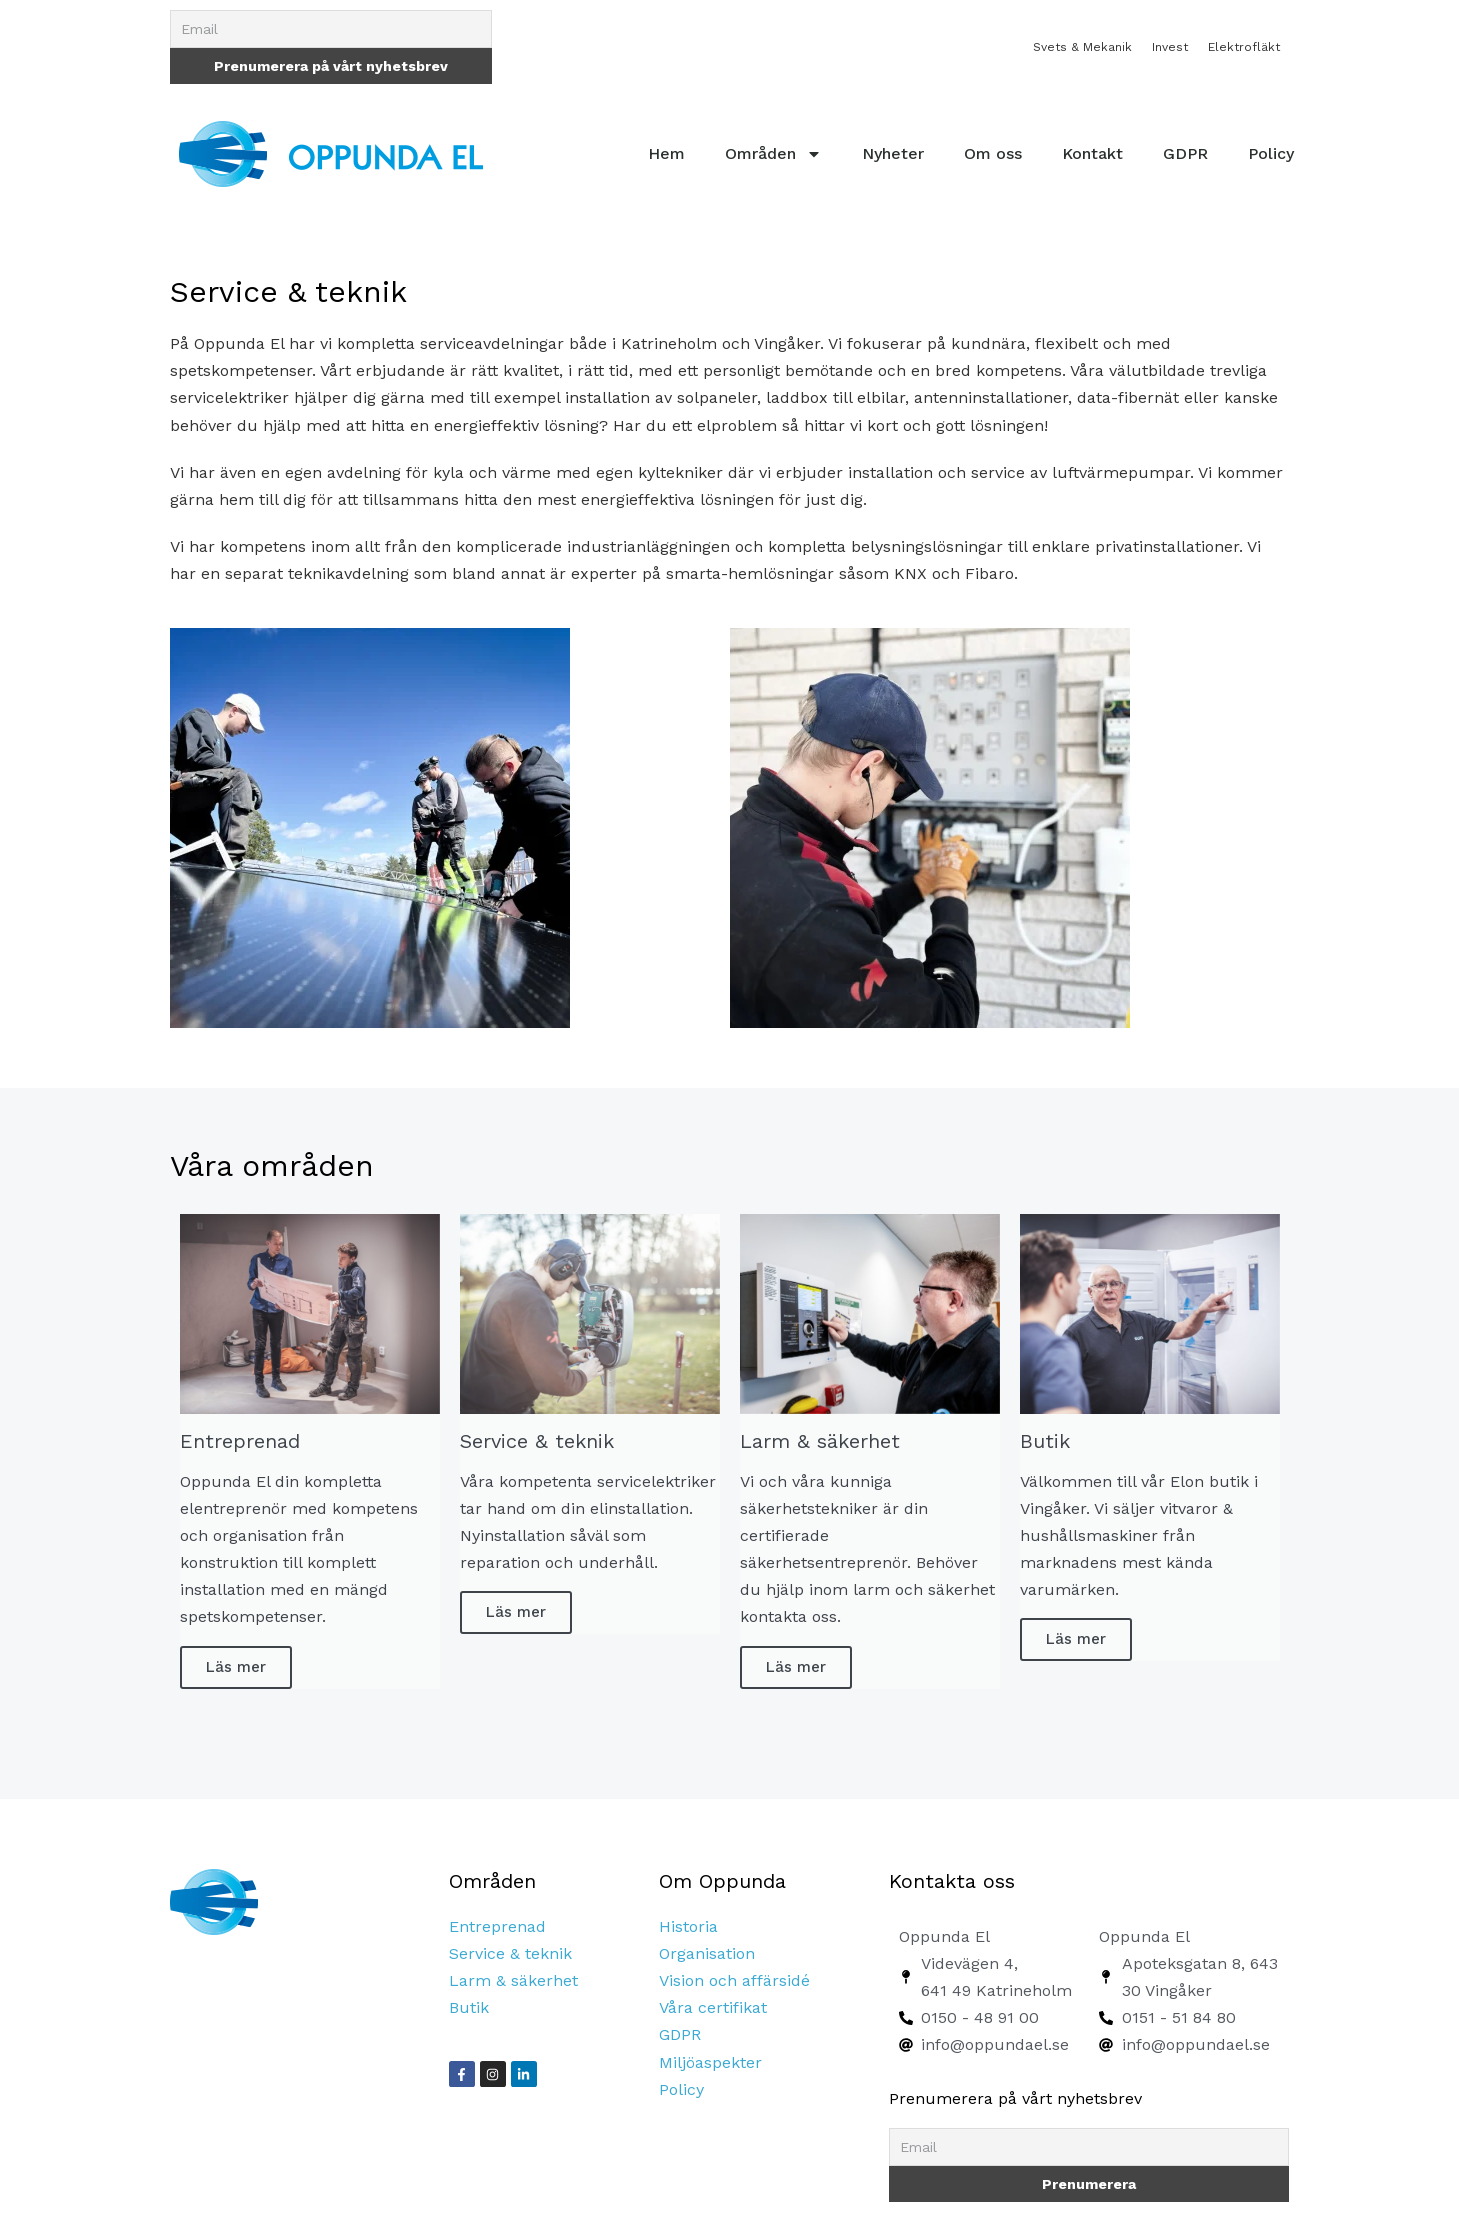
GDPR (1185, 153)
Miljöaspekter (710, 2062)
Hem (666, 153)
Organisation (707, 1953)
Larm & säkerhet (513, 1980)
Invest (1170, 47)
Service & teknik (510, 1953)
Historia (688, 1926)
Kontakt (1092, 153)
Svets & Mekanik (1082, 47)
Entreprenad (497, 1926)
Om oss (993, 153)
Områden (773, 154)
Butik (469, 2007)
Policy (1271, 153)
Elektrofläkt (1244, 47)
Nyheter (893, 153)
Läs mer (236, 1667)
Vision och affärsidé (734, 1980)
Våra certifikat (713, 2007)
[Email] (331, 29)
